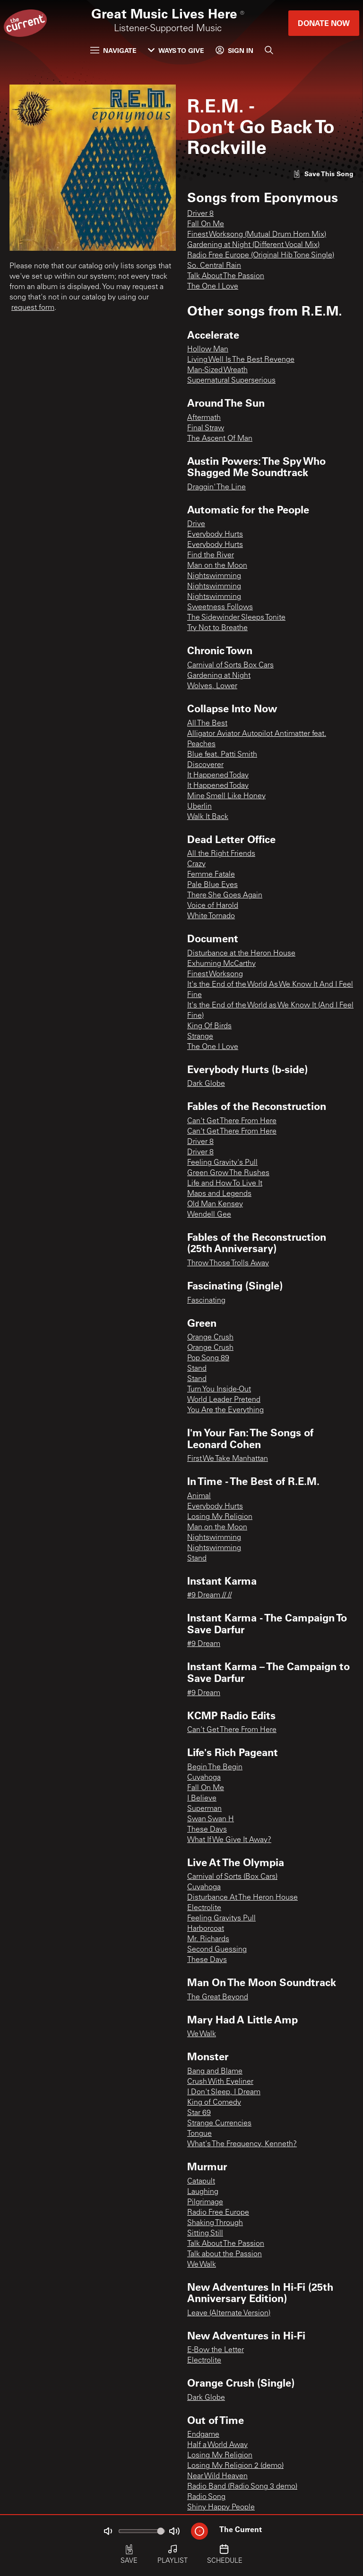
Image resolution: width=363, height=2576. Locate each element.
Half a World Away (217, 2445)
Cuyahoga (204, 1778)
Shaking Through (215, 2223)
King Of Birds (209, 1026)
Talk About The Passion (225, 276)
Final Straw (205, 428)
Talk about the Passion (224, 2254)
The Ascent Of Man (219, 439)
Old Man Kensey (215, 1204)
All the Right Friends (221, 854)
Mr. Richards (208, 1939)
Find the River (210, 555)
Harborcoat (205, 1929)
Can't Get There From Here (232, 1121)
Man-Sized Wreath (217, 370)
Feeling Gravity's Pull (222, 1163)
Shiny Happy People (221, 2507)
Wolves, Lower (212, 686)
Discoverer (205, 765)
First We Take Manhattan (227, 1459)
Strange (200, 1037)
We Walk (201, 2034)
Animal (199, 1496)
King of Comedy (214, 2103)
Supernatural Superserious (231, 380)
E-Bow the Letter (215, 2350)
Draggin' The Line (216, 487)
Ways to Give (176, 50)
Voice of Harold (212, 906)
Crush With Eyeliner (220, 2082)
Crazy (196, 864)
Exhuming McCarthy (221, 964)
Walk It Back (207, 817)
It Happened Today (218, 775)
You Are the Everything (225, 1410)
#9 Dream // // (209, 1595)
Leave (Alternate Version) (228, 2313)
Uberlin (199, 806)
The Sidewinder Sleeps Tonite (236, 618)
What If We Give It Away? (229, 1840)
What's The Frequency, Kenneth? (242, 2144)
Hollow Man (207, 349)
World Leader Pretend (223, 1400)
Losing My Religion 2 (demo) (235, 2466)
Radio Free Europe (218, 2213)
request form (32, 308)
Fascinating (206, 1301)
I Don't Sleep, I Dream (223, 2092)
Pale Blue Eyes (212, 885)
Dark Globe (206, 1084)
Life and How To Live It (224, 1183)
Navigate (113, 50)
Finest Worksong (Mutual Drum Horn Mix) (256, 235)
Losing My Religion (219, 1517)
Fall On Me (205, 224)
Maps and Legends (219, 1194)
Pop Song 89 (208, 1358)
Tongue (199, 2134)
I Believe (201, 1798)
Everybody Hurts (215, 534)
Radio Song (206, 2497)
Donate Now (324, 23)
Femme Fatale (211, 875)
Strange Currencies (219, 2123)
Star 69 (199, 2113)
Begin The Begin (214, 1767)
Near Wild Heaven (217, 2476)
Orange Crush (210, 1337)
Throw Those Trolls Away (228, 1263)
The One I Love (212, 286)
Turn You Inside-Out (219, 1389)
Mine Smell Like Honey (226, 796)
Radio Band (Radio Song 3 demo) (242, 2487)
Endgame (203, 2435)
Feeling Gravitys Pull (221, 1918)
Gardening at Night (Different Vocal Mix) (253, 245)
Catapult (201, 2181)
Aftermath (204, 418)
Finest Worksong (215, 974)
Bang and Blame (214, 2071)
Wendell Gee (209, 1215)
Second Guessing (217, 1949)
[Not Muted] (107, 2531)
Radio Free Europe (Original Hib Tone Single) (260, 255)
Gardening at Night (219, 676)
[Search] (269, 50)
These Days (207, 1830)
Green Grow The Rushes (228, 1173)
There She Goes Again (224, 895)
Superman (204, 1809)
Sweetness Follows (220, 607)
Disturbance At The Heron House (242, 1898)
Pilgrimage (205, 2202)
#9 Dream (203, 1644)
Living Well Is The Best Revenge (240, 360)
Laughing (202, 2192)
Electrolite (204, 1908)
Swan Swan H (210, 1819)
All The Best (207, 723)
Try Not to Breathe (217, 628)
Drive (196, 524)
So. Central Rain (214, 266)
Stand (197, 1369)
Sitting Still (205, 2233)
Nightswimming (214, 576)
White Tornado (211, 916)
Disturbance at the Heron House (241, 953)
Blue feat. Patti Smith (222, 755)
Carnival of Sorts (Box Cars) (232, 1877)
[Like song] (323, 173)
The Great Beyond (217, 1997)
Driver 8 (200, 214)
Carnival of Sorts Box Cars (230, 665)
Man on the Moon (217, 566)
